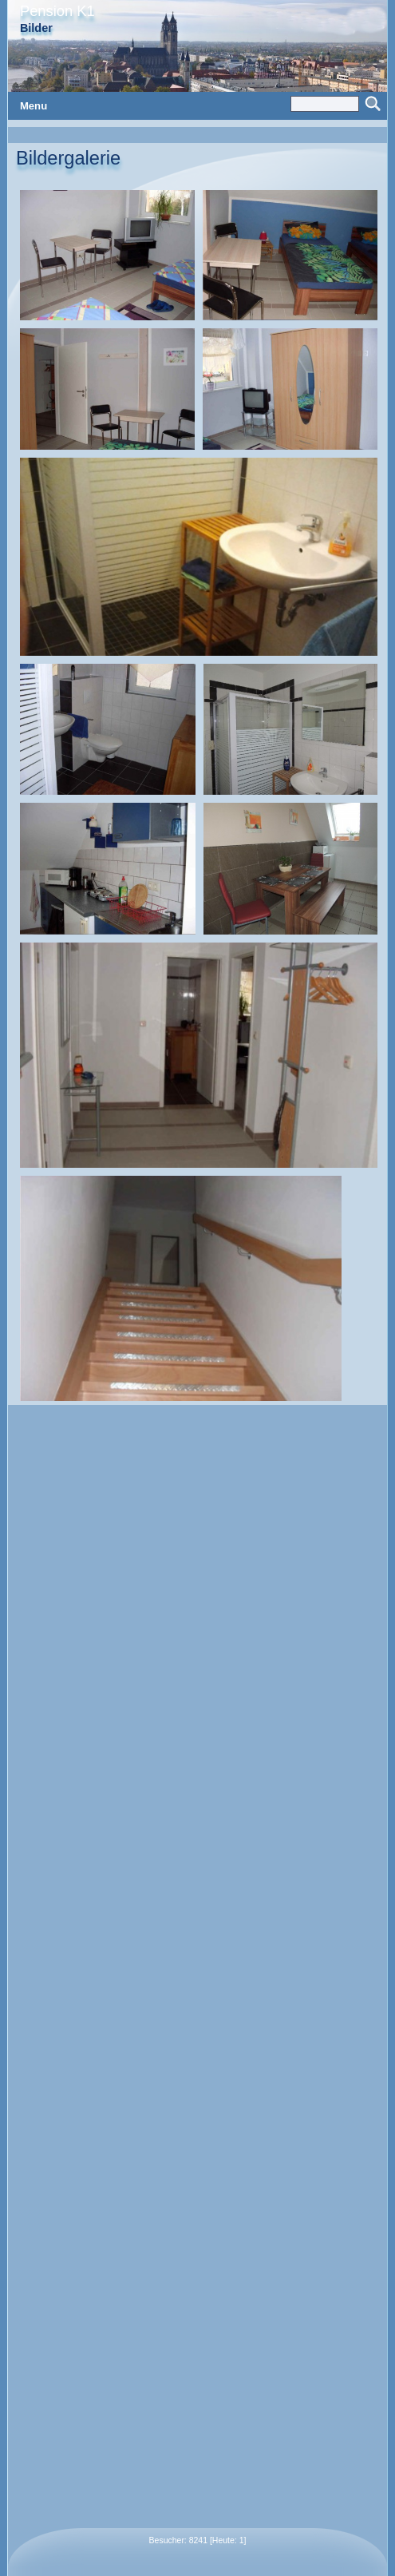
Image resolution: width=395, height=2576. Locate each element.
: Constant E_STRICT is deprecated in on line (197, 1288)
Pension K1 (57, 10)
